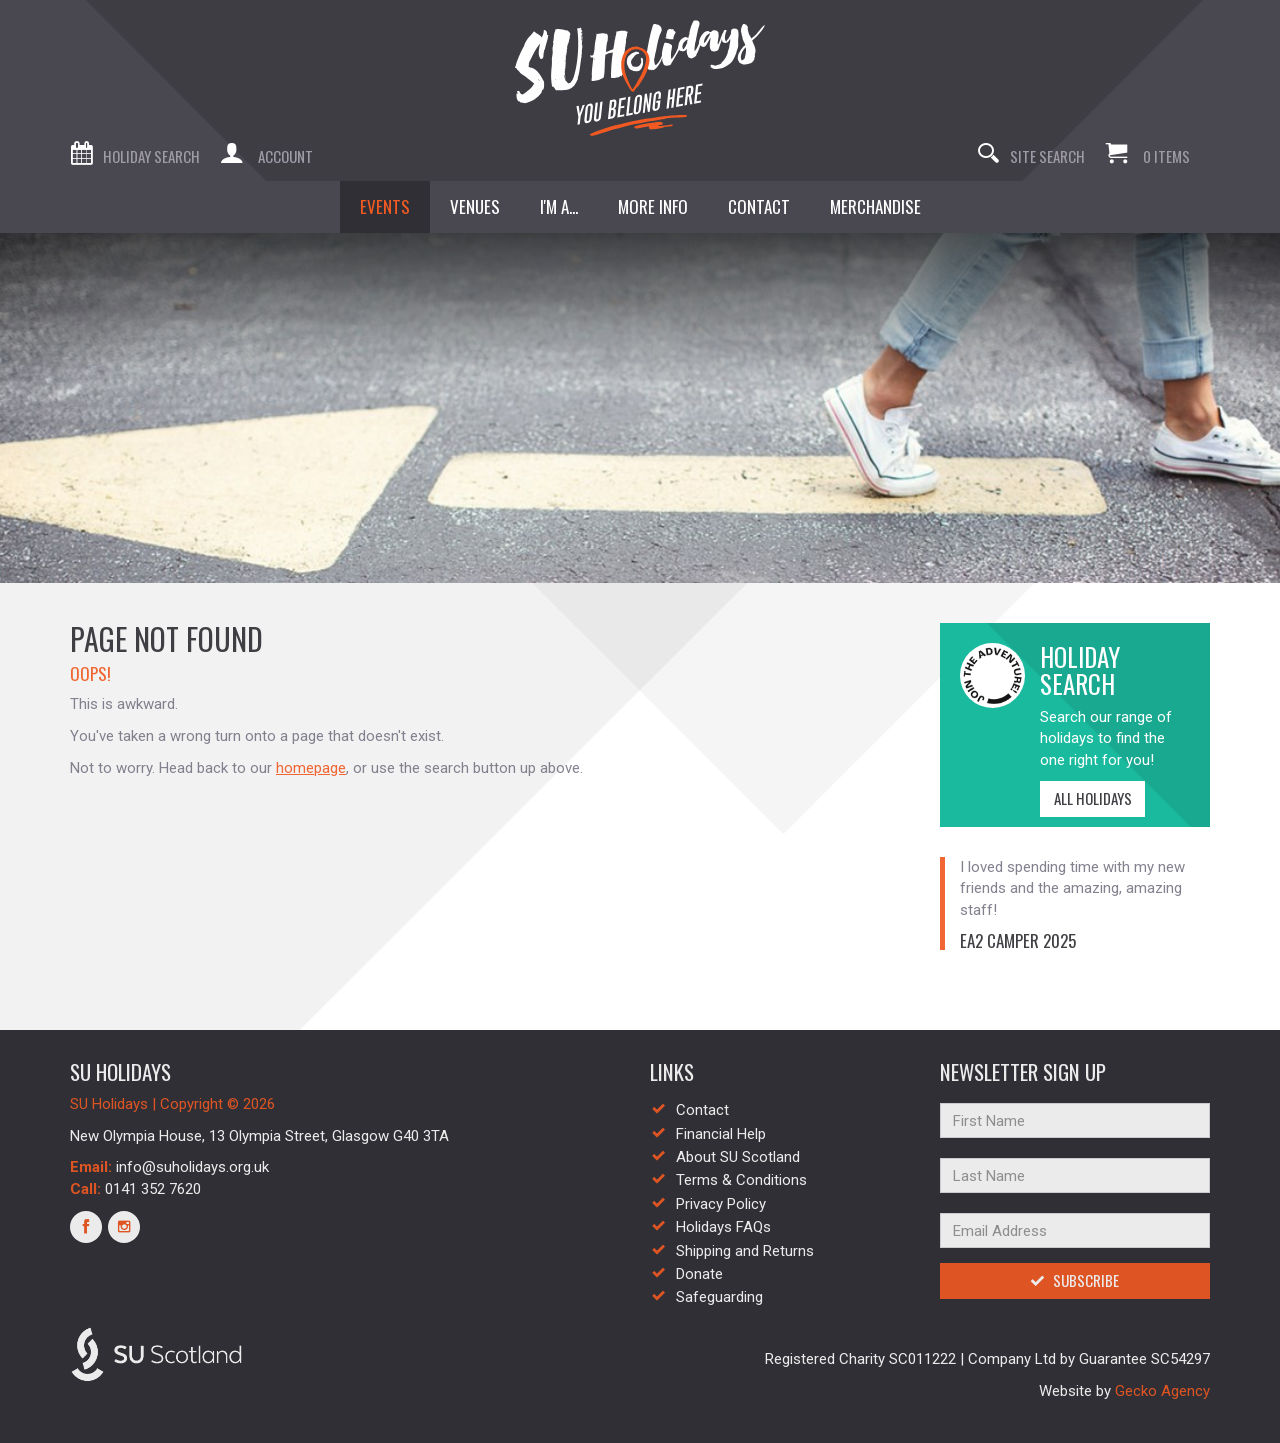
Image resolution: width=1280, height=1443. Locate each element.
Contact (702, 1110)
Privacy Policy (721, 1204)
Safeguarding (719, 1297)
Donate (699, 1274)
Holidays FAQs (723, 1227)
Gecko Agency (1162, 1391)
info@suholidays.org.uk (192, 1167)
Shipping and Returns (745, 1251)
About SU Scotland (738, 1157)
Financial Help (721, 1134)
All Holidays (1086, 798)
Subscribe (1074, 1280)
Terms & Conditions (741, 1180)
